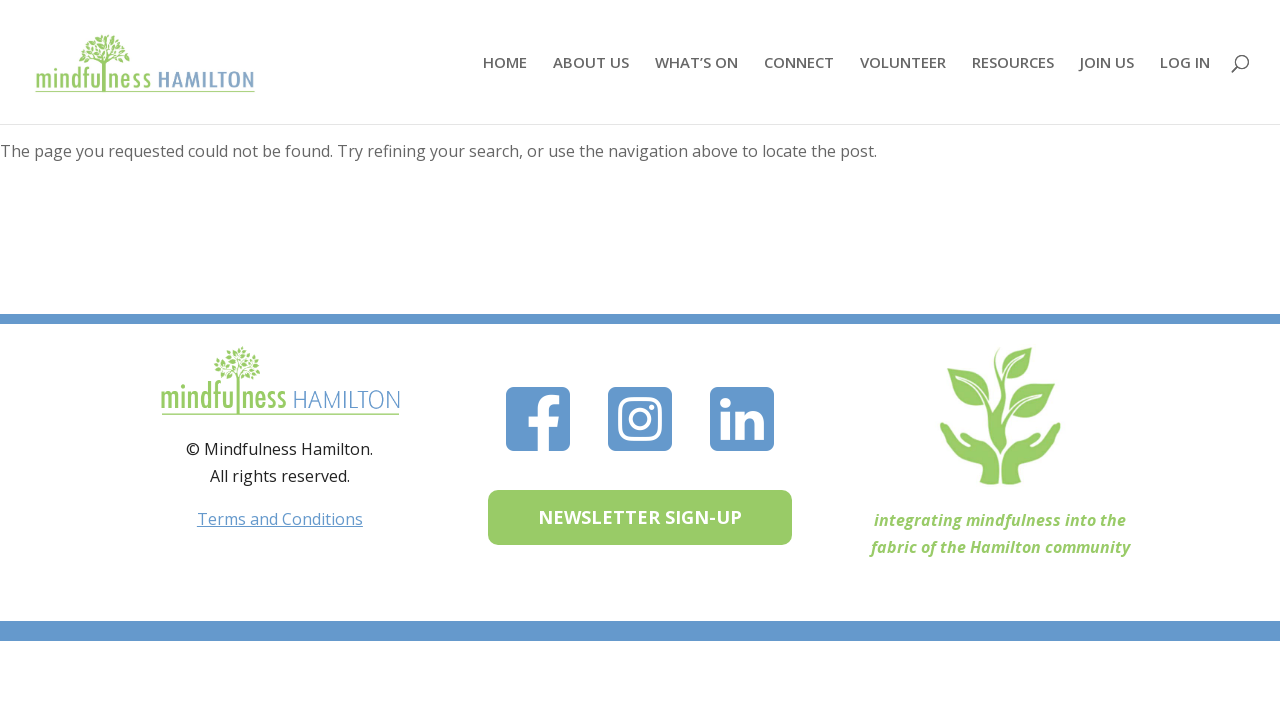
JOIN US (1107, 63)
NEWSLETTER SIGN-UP (640, 517)
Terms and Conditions (280, 519)
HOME (505, 63)
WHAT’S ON (696, 63)
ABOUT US (591, 63)
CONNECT (799, 63)
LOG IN (1185, 63)
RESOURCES (1013, 63)
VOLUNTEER (903, 63)
